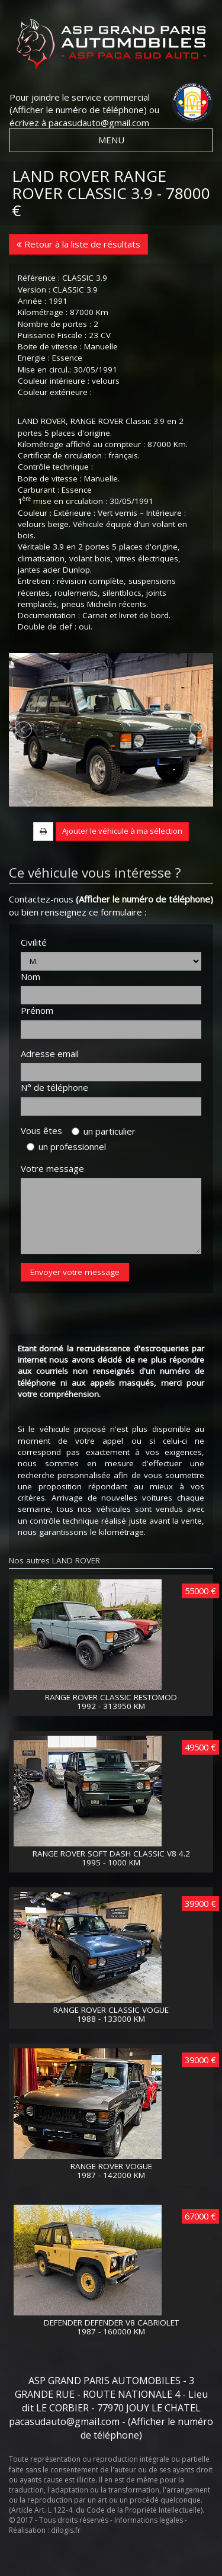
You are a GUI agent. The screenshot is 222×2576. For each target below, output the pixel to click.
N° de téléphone (54, 1116)
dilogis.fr (66, 2559)
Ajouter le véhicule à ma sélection (122, 860)
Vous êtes (45, 1159)
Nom (30, 1005)
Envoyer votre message (75, 1301)
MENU (111, 140)
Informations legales (148, 2549)
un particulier (104, 1159)
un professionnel (66, 1175)
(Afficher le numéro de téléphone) (78, 109)
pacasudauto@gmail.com (99, 123)
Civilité (34, 971)
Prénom (37, 1039)
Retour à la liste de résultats (78, 244)
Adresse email (50, 1082)
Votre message (52, 1197)
